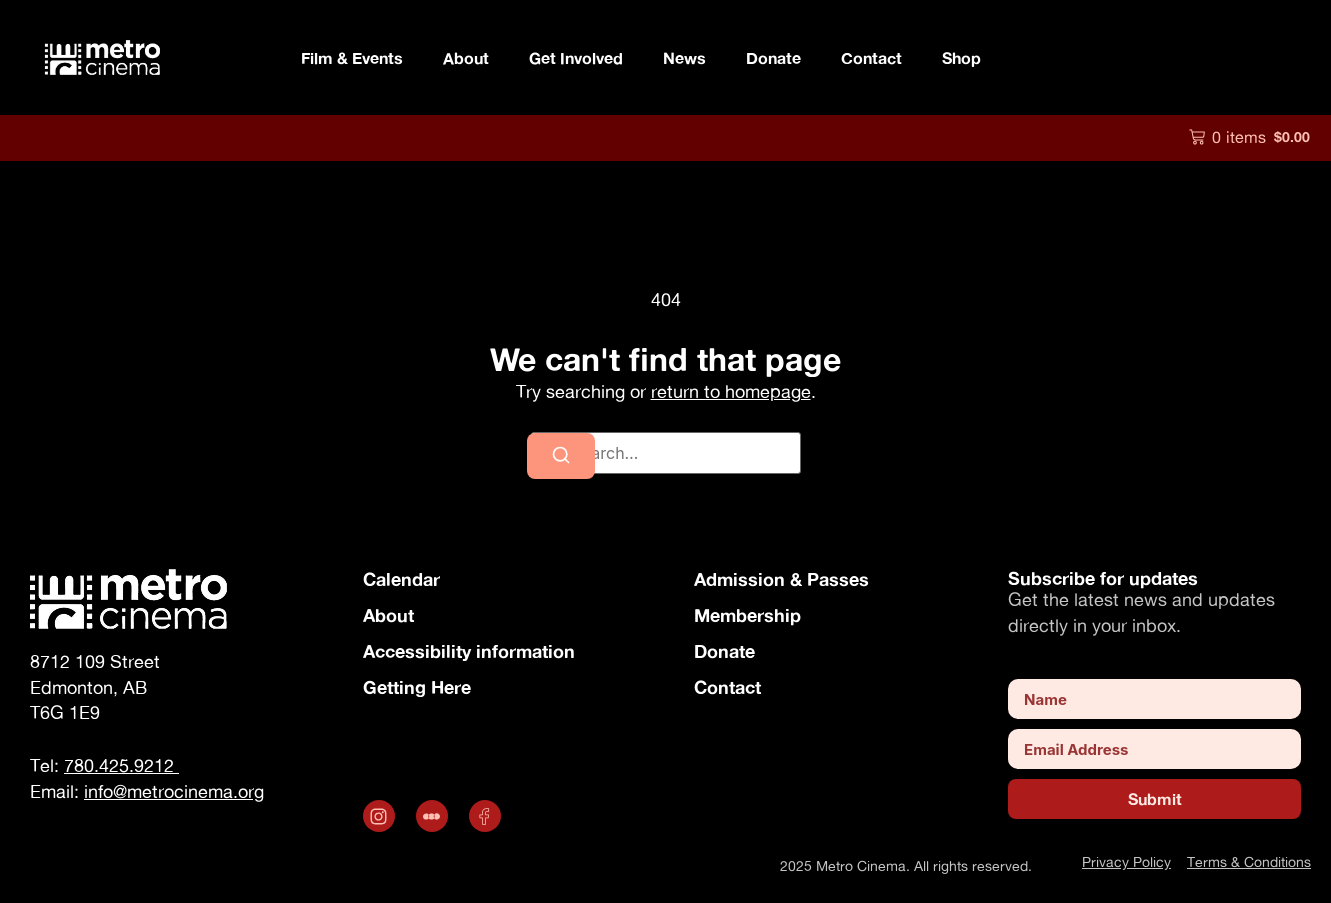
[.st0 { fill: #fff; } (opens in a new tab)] (434, 816)
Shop (961, 57)
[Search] (561, 456)
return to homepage (731, 391)
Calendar (401, 579)
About (388, 615)
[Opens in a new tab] (381, 816)
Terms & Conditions (1249, 861)
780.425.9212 (121, 765)
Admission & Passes (781, 579)
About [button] (466, 57)
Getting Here (417, 687)
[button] (1249, 137)
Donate (773, 57)
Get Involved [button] (576, 57)
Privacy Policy (1126, 861)
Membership (747, 615)
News (684, 57)
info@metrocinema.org (174, 791)
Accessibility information (469, 651)
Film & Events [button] (352, 57)
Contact (871, 57)
